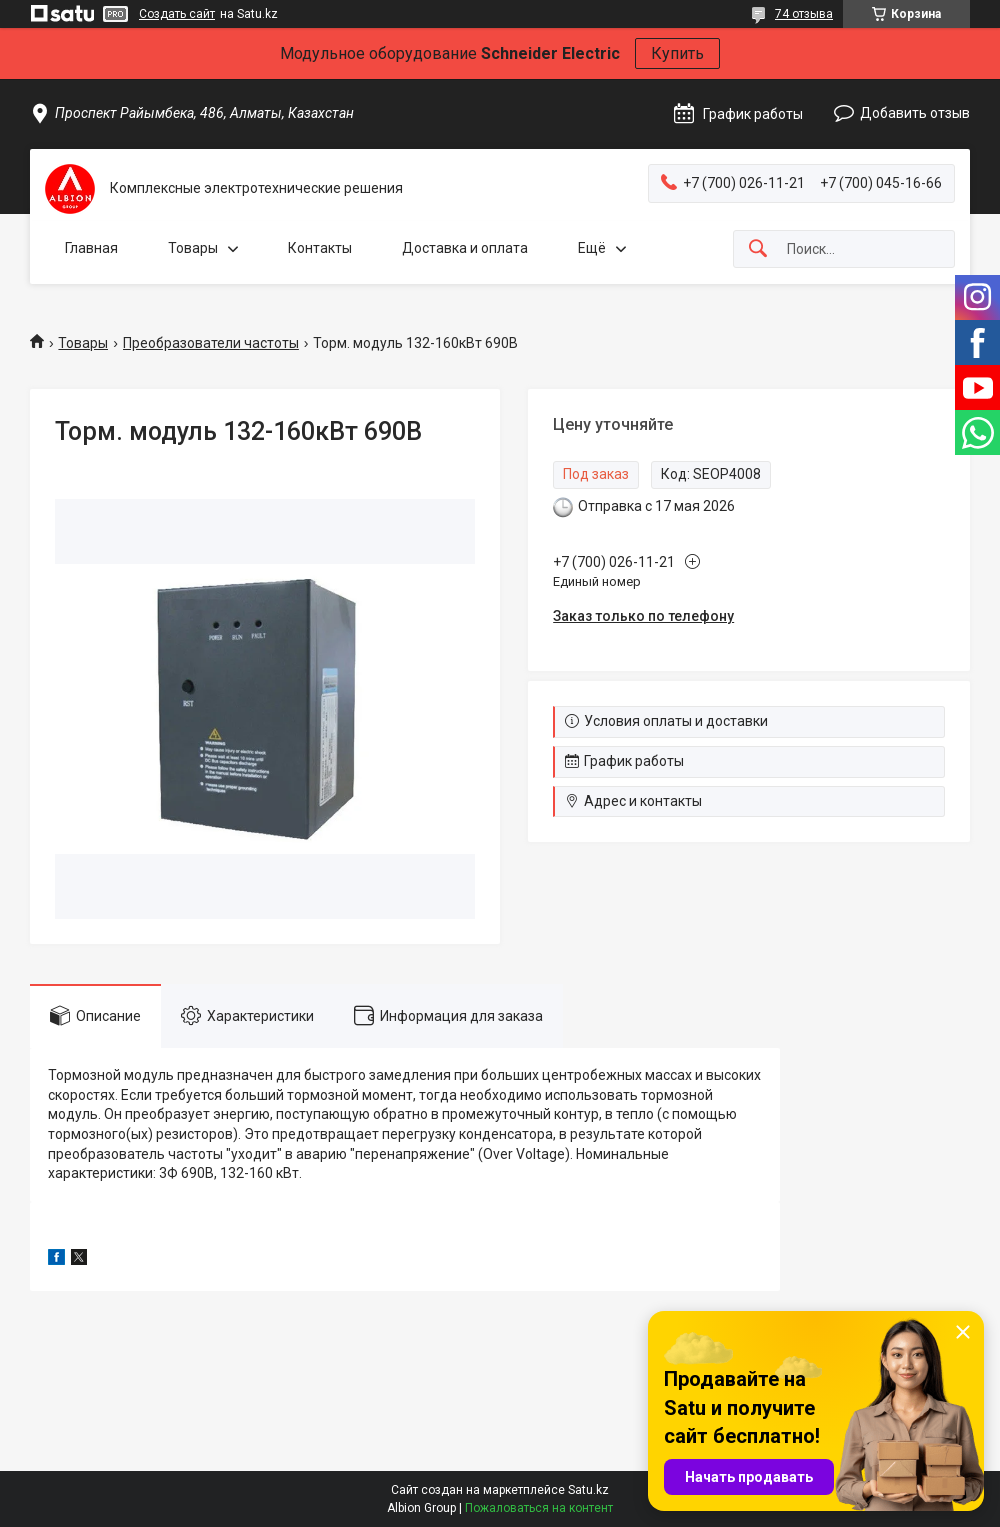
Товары (193, 248)
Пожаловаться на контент (539, 1508)
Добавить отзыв (915, 113)
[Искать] (758, 249)
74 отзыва (804, 14)
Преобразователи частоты (211, 343)
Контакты (320, 248)
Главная (91, 248)
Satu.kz (588, 1490)
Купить (677, 53)
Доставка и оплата (465, 248)
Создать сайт (177, 14)
